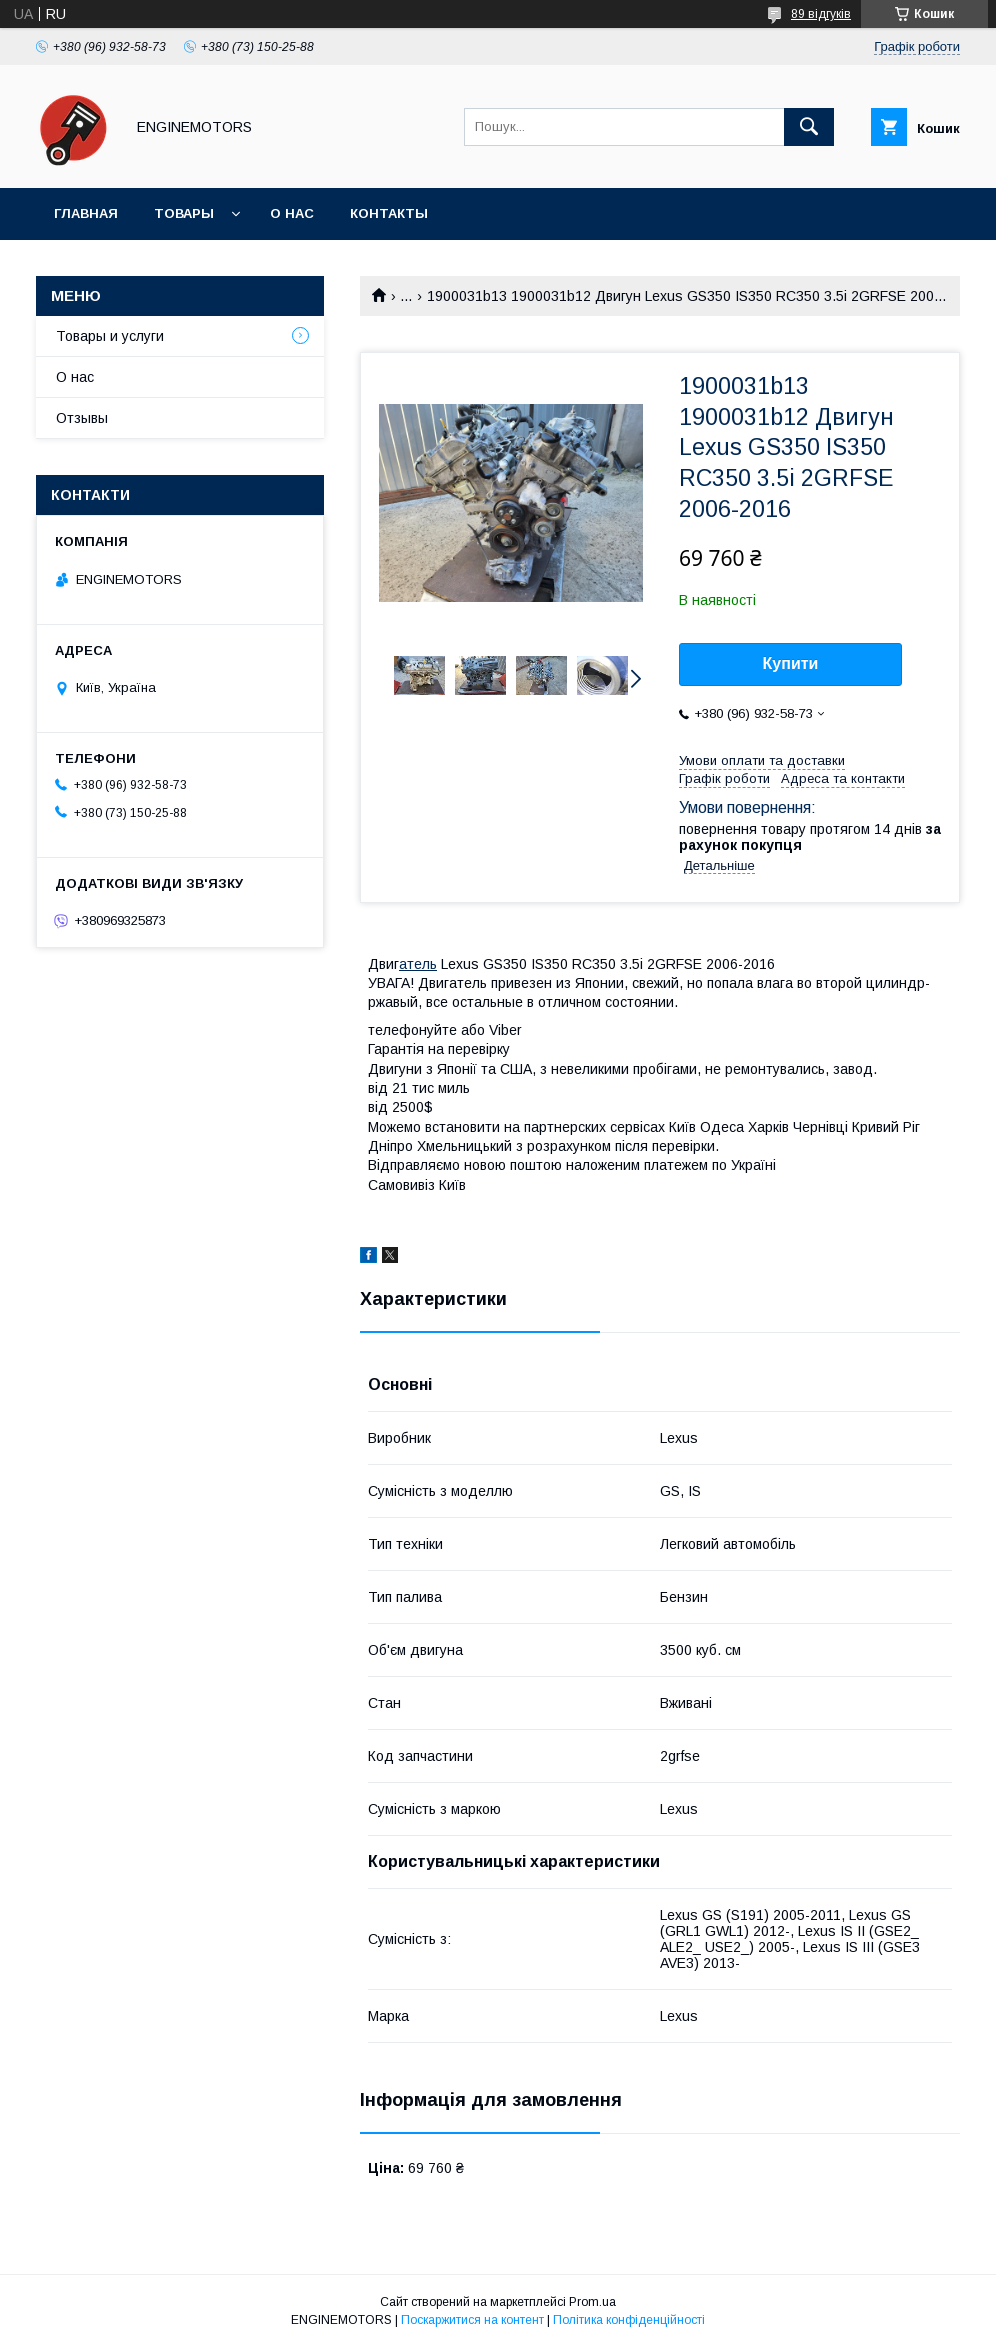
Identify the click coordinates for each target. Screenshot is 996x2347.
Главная (86, 213)
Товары (184, 213)
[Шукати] (809, 127)
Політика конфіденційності (629, 2320)
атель (418, 964)
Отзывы (82, 418)
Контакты (389, 213)
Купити (791, 663)
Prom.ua (592, 2302)
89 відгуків (821, 14)
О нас (292, 213)
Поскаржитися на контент (472, 2320)
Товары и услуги (110, 336)
